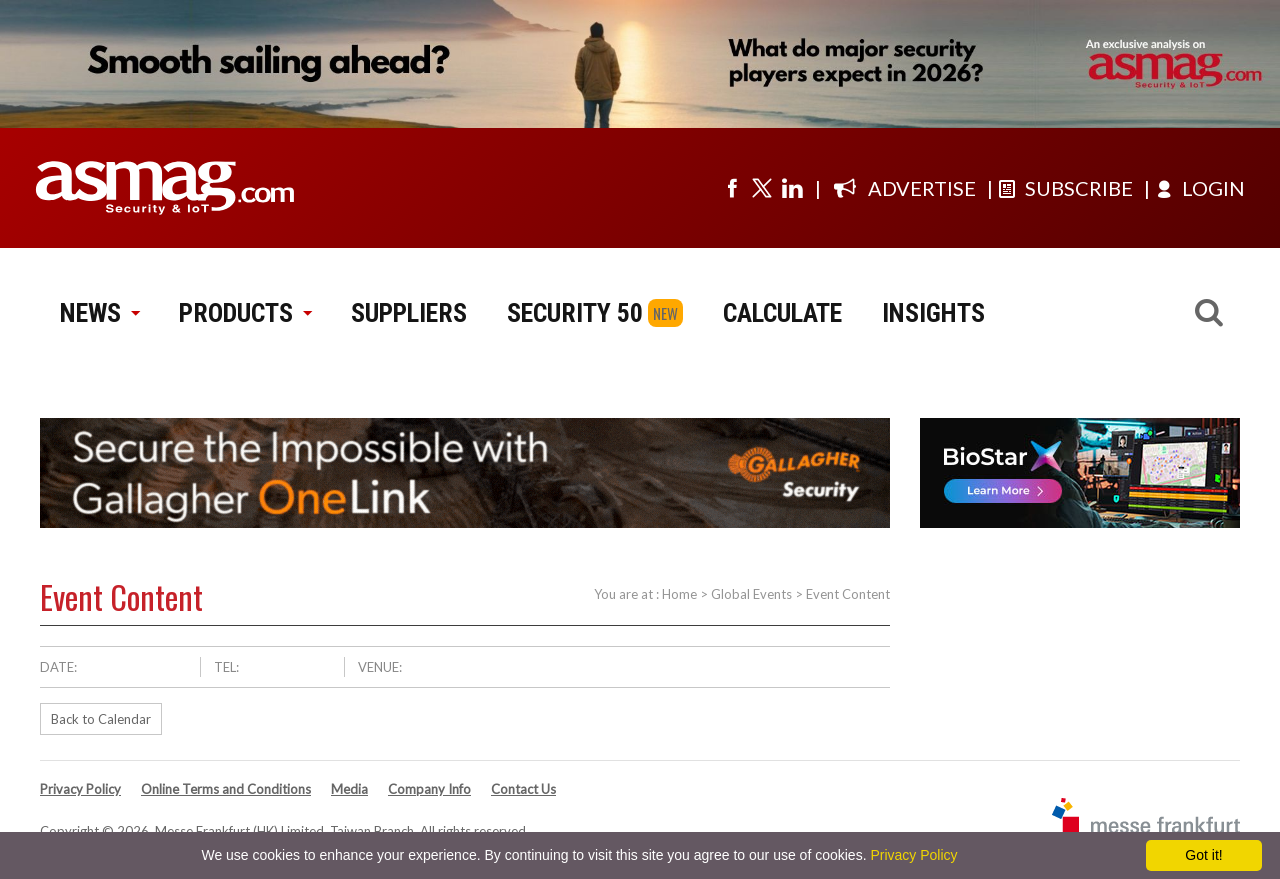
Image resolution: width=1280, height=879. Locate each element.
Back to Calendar (101, 719)
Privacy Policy (80, 789)
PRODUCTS (245, 313)
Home (679, 594)
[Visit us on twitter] (762, 188)
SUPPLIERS (409, 313)
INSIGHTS (933, 313)
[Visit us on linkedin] (792, 188)
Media (349, 789)
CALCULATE (782, 313)
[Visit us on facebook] (732, 188)
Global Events (751, 594)
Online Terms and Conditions (226, 789)
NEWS (99, 313)
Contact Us (523, 789)
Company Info (429, 789)
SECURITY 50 (575, 313)
